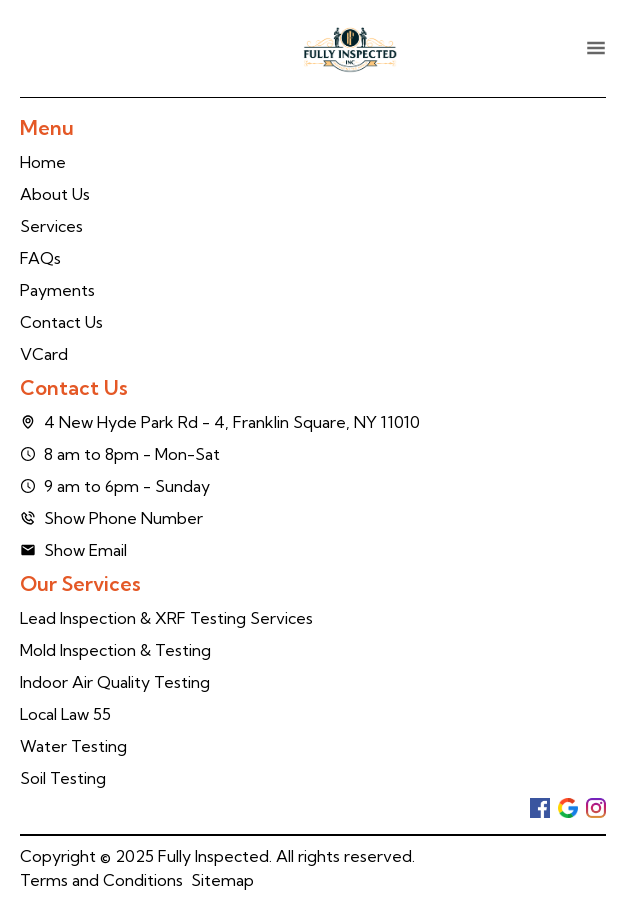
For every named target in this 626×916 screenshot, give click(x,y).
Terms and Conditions (101, 880)
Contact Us (61, 322)
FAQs (40, 258)
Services (51, 226)
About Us (55, 194)
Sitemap (222, 880)
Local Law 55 (65, 714)
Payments (57, 290)
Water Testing (73, 746)
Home (43, 162)
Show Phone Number (111, 518)
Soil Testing (63, 778)
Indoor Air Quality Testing (115, 682)
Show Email (73, 550)
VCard (44, 354)
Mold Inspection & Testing (115, 650)
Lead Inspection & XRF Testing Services (166, 618)
